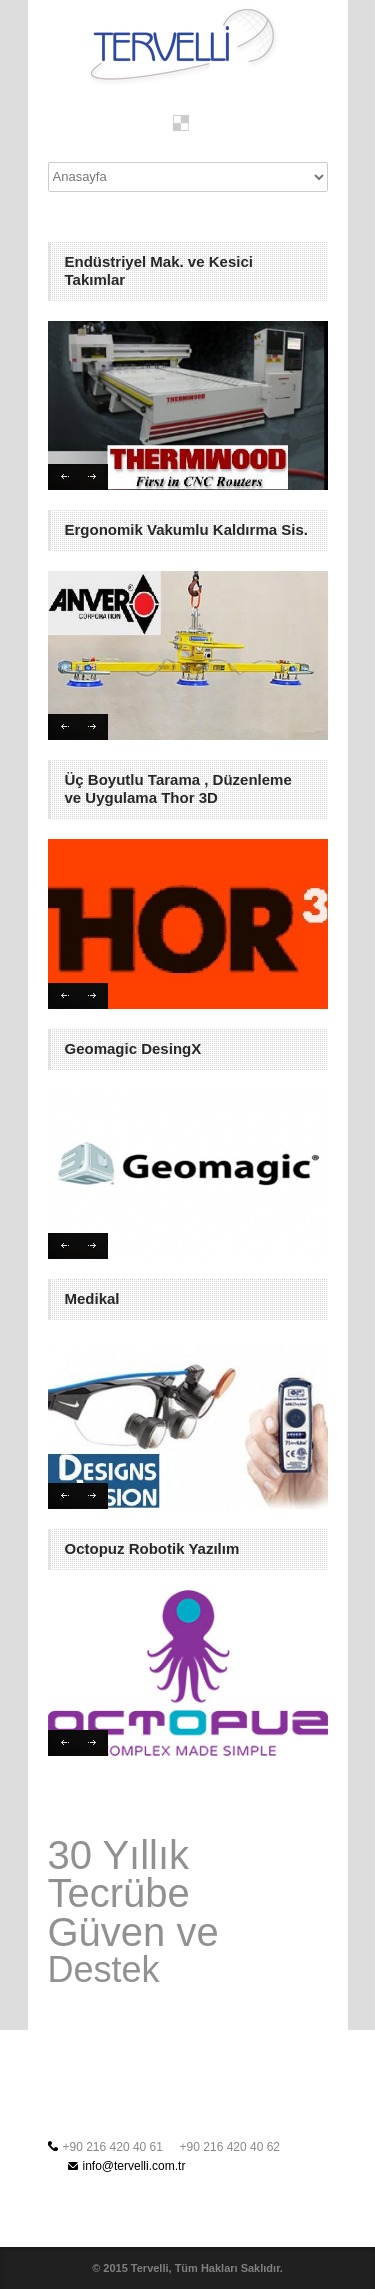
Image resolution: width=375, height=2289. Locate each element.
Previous (63, 477)
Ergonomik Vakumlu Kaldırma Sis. (186, 529)
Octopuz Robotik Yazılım (152, 1548)
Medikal (92, 1298)
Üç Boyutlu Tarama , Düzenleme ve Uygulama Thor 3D (178, 788)
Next (93, 477)
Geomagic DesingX (133, 1048)
